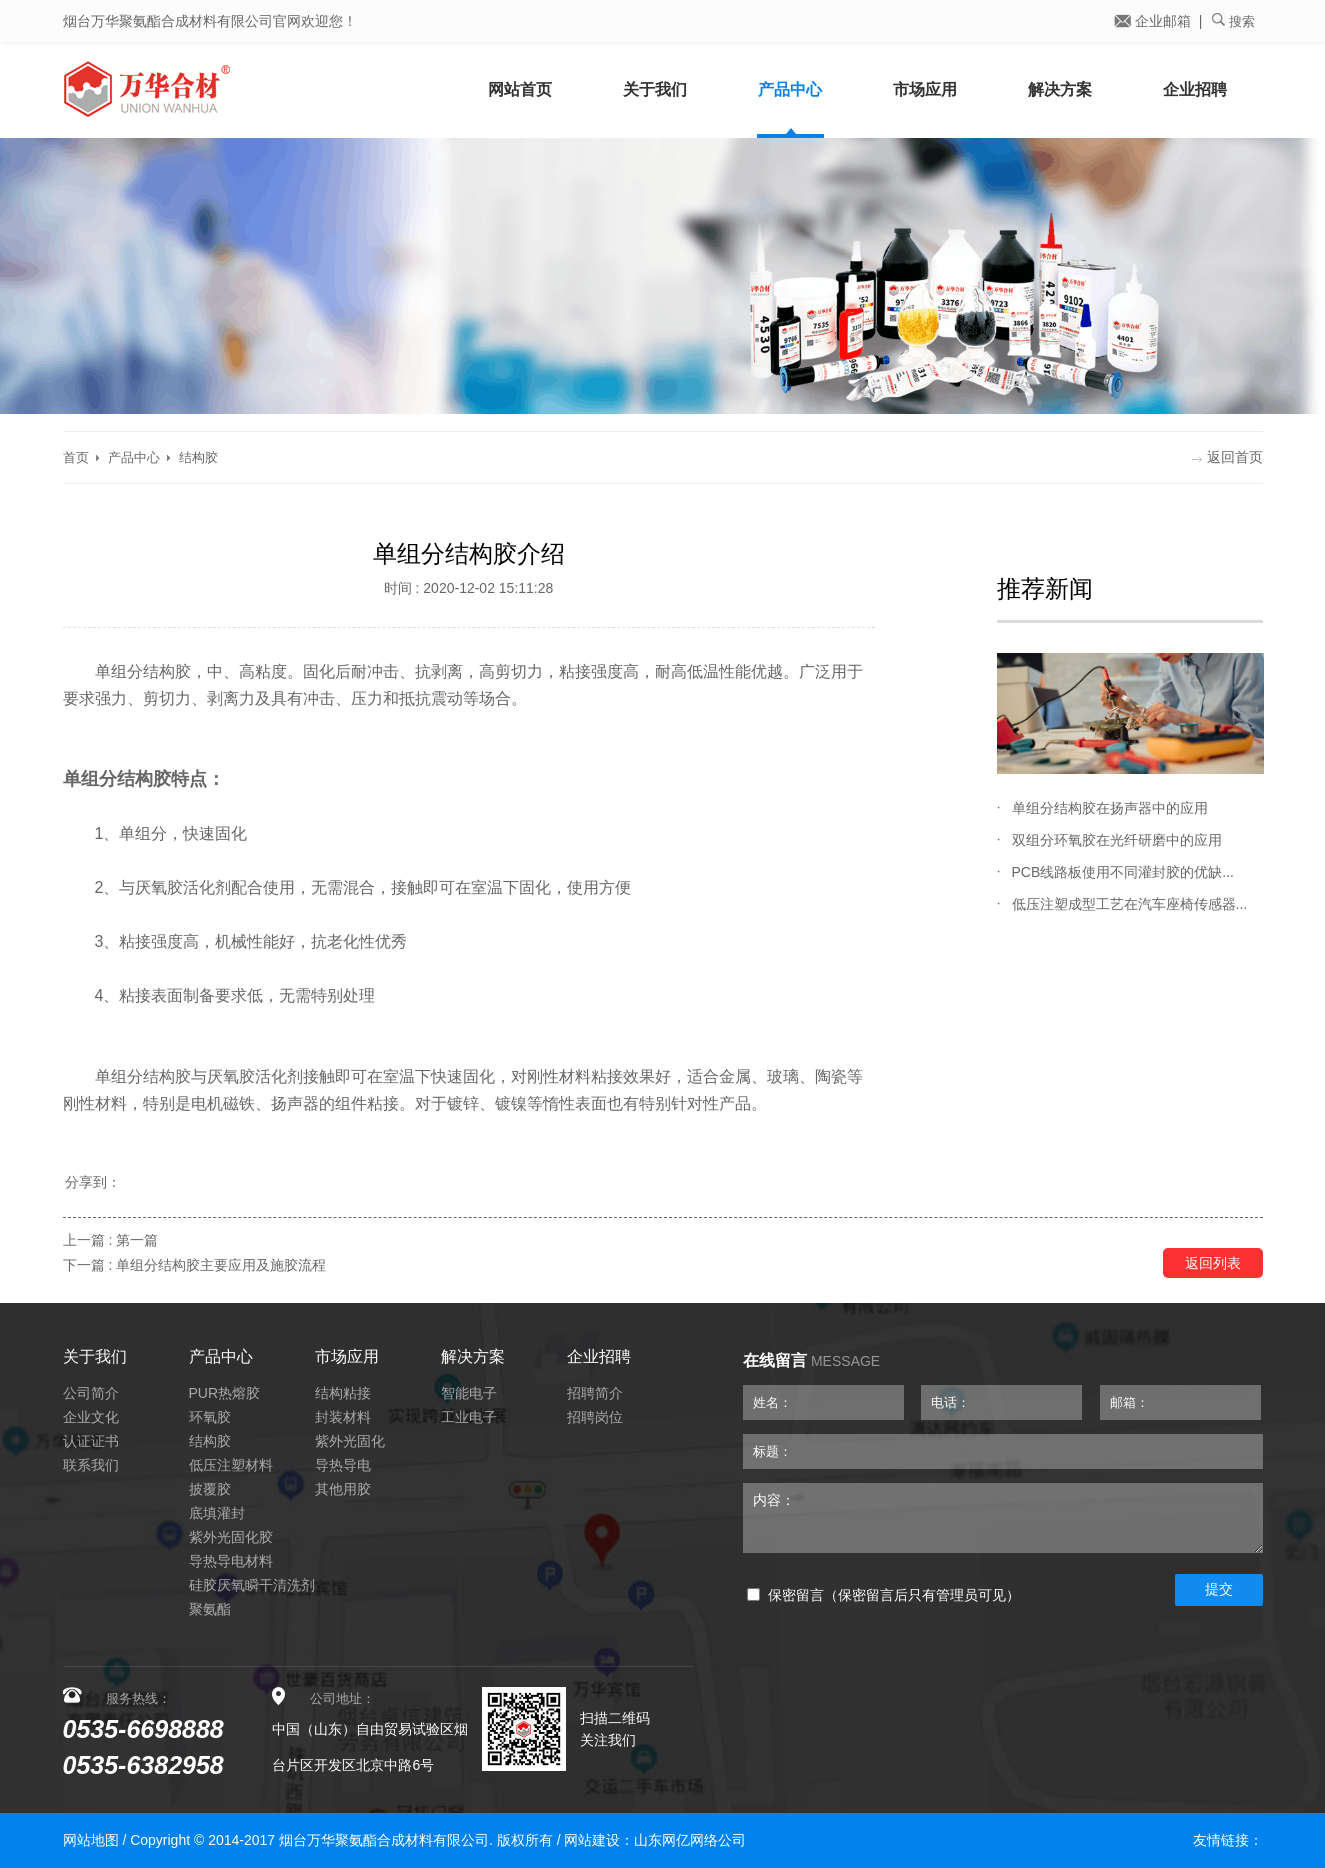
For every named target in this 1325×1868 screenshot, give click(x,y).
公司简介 (91, 1393)
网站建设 (592, 1840)
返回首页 (1227, 457)
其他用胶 (343, 1489)
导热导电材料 (231, 1561)
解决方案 (1060, 89)
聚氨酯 (210, 1609)
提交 (1219, 1589)
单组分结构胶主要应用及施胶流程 (221, 1265)
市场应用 (925, 89)
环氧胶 (210, 1417)
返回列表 (1213, 1263)
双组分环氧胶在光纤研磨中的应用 (1117, 840)
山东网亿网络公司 (690, 1840)
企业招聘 (1195, 89)
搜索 (1233, 21)
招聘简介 (595, 1393)
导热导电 (343, 1465)
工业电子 (469, 1417)
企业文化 (91, 1417)
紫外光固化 (350, 1441)
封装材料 (343, 1417)
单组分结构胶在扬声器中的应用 (1110, 808)
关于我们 (655, 89)
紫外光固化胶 (231, 1537)
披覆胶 (210, 1489)
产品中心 (790, 89)
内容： (1003, 1518)
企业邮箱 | (1158, 21)
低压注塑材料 (231, 1465)
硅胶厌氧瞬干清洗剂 (252, 1585)
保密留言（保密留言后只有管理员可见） (883, 1595)
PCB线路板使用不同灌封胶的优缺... (1123, 872)
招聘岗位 (595, 1417)
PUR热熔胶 (225, 1393)
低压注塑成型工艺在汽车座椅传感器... (1130, 904)
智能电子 (469, 1393)
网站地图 (91, 1840)
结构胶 (198, 457)
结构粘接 (343, 1393)
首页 (76, 457)
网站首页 (520, 89)
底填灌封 (217, 1513)
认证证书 (91, 1441)
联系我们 (91, 1465)
